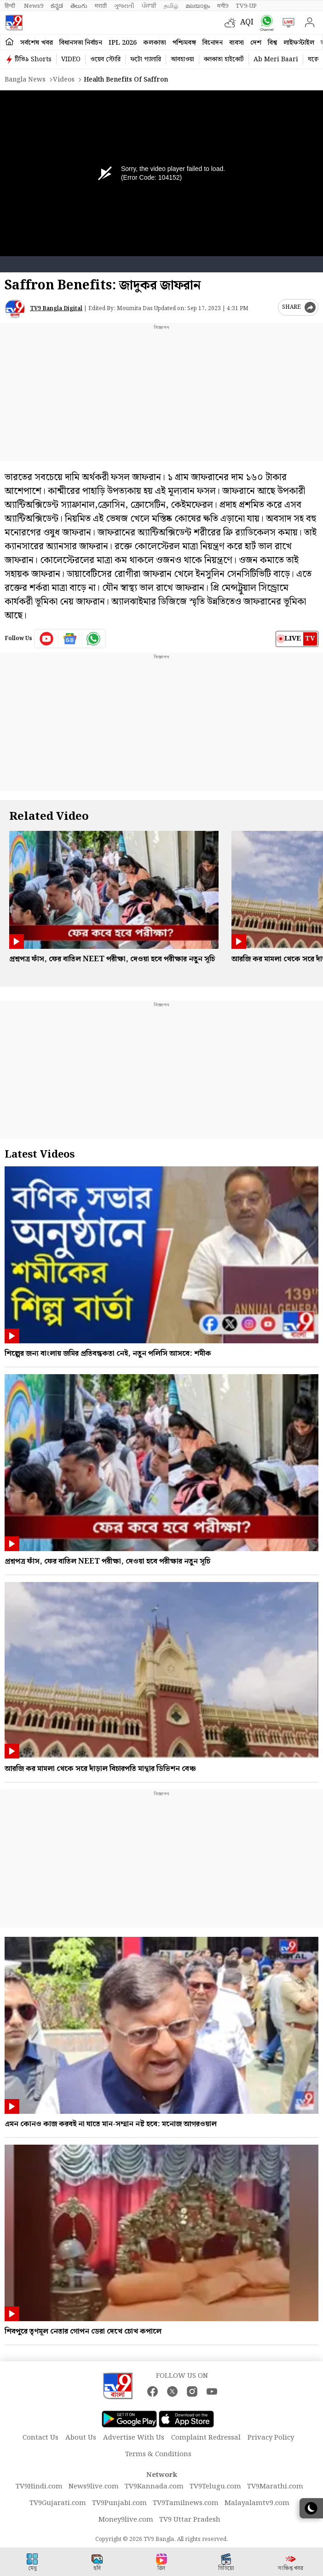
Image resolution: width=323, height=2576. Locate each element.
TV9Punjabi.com (119, 2503)
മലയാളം (197, 6)
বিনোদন (212, 42)
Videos (64, 80)
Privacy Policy (271, 2437)
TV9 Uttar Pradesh (189, 2519)
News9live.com (94, 2486)
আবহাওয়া (182, 59)
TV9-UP (246, 6)
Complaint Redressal (206, 2437)
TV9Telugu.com (215, 2486)
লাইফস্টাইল (298, 42)
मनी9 (222, 6)
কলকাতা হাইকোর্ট (224, 59)
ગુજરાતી (124, 6)
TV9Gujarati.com (57, 2503)
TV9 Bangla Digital (56, 308)
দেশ (255, 42)
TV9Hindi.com (39, 2486)
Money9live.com (125, 2519)
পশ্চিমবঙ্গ (184, 42)
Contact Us (40, 2437)
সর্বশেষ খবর (36, 42)
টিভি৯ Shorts (33, 59)
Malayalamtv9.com (257, 2503)
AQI (247, 22)
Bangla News (25, 80)
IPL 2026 (123, 42)
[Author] (15, 308)
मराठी (101, 6)
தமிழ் (171, 6)
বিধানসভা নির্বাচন (80, 42)
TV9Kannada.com (154, 2486)
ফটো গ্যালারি (145, 59)
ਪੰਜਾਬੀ (149, 6)
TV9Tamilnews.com (186, 2503)
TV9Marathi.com (275, 2486)
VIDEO (71, 59)
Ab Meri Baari (276, 59)
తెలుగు (78, 6)
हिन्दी (11, 6)
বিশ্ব (272, 42)
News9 (33, 6)
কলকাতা (154, 42)
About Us (80, 2437)
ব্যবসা (236, 42)
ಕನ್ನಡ (57, 6)
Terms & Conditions (158, 2454)
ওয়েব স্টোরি (105, 59)
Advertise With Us (133, 2437)
